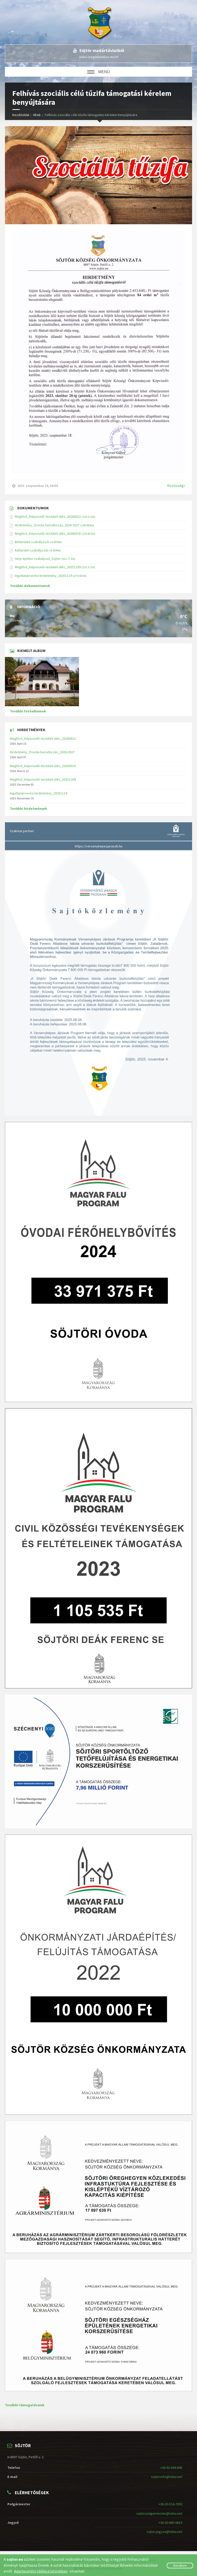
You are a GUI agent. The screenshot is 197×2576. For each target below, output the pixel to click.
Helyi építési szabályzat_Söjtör (38, 558)
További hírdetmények (28, 808)
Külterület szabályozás (32, 550)
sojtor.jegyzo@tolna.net (164, 2531)
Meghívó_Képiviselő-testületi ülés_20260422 (48, 516)
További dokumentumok (30, 586)
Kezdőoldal (20, 115)
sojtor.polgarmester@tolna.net (159, 2513)
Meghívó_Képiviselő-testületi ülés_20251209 (48, 567)
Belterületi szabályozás (32, 542)
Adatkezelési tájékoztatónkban (41, 2571)
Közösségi (176, 485)
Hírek (37, 115)
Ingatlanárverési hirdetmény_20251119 (43, 575)
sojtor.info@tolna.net (166, 2476)
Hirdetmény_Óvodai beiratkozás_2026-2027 (47, 525)
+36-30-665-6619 (170, 2522)
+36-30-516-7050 (170, 2504)
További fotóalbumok (28, 711)
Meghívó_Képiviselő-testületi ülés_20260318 (48, 533)
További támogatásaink (24, 2405)
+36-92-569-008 (171, 2467)
